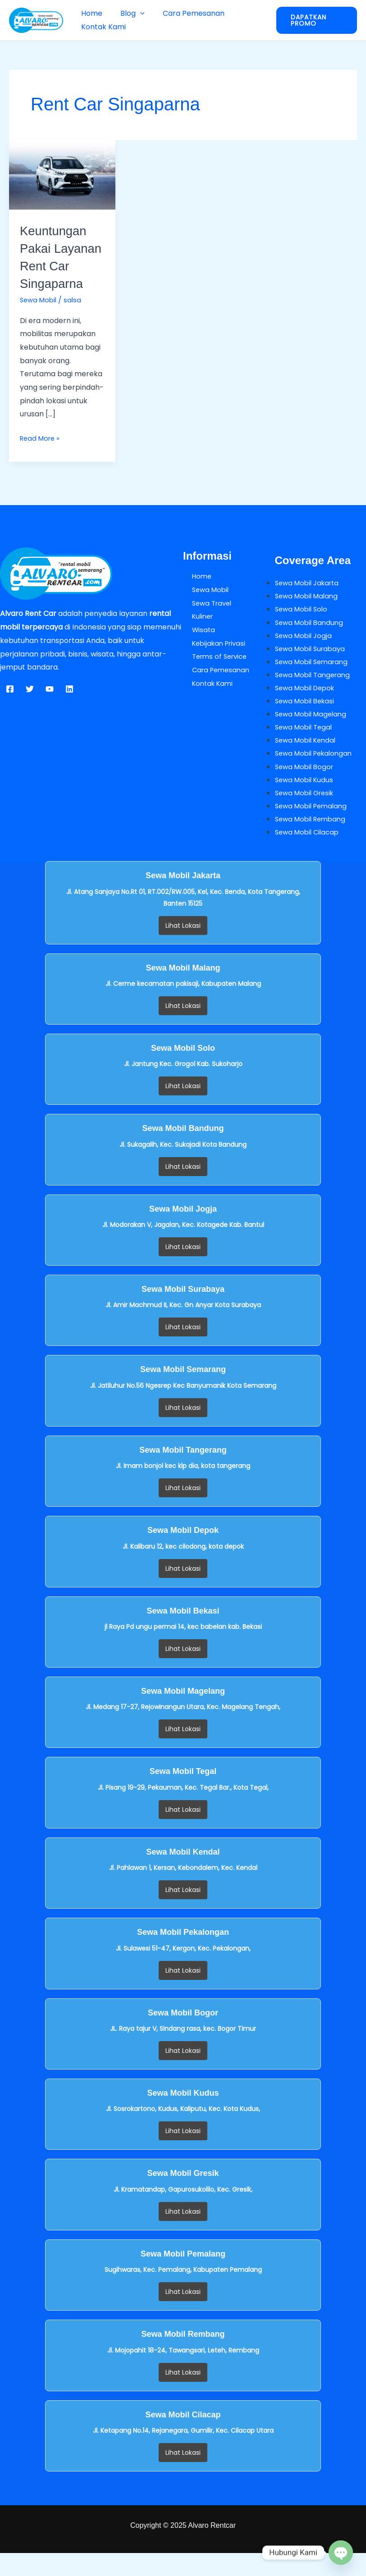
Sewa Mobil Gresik (307, 814)
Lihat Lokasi (183, 948)
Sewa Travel (204, 621)
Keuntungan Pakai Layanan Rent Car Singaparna (62, 265)
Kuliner (195, 634)
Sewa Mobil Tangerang (315, 694)
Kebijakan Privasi (212, 661)
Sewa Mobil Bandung (311, 640)
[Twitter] (30, 706)
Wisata (195, 647)
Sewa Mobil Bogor (306, 788)
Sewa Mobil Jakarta (309, 600)
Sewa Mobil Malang (309, 614)
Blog (127, 13)
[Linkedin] (69, 706)
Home (90, 13)
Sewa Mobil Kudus (306, 801)
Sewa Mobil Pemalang (313, 828)
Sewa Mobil (39, 317)
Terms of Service (213, 674)
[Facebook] (10, 706)
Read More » (41, 455)
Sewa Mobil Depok (307, 707)
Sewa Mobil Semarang (314, 680)
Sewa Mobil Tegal (305, 748)
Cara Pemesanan (184, 13)
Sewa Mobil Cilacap (309, 855)
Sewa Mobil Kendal (308, 761)
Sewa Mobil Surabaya (312, 667)
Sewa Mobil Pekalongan (316, 774)
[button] (134, 13)
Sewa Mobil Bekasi (307, 721)
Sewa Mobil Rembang (313, 841)
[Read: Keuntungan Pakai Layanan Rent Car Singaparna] (62, 175)
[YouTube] (50, 706)
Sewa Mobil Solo (303, 627)
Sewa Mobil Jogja (305, 654)
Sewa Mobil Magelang (313, 734)
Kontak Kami (101, 27)
